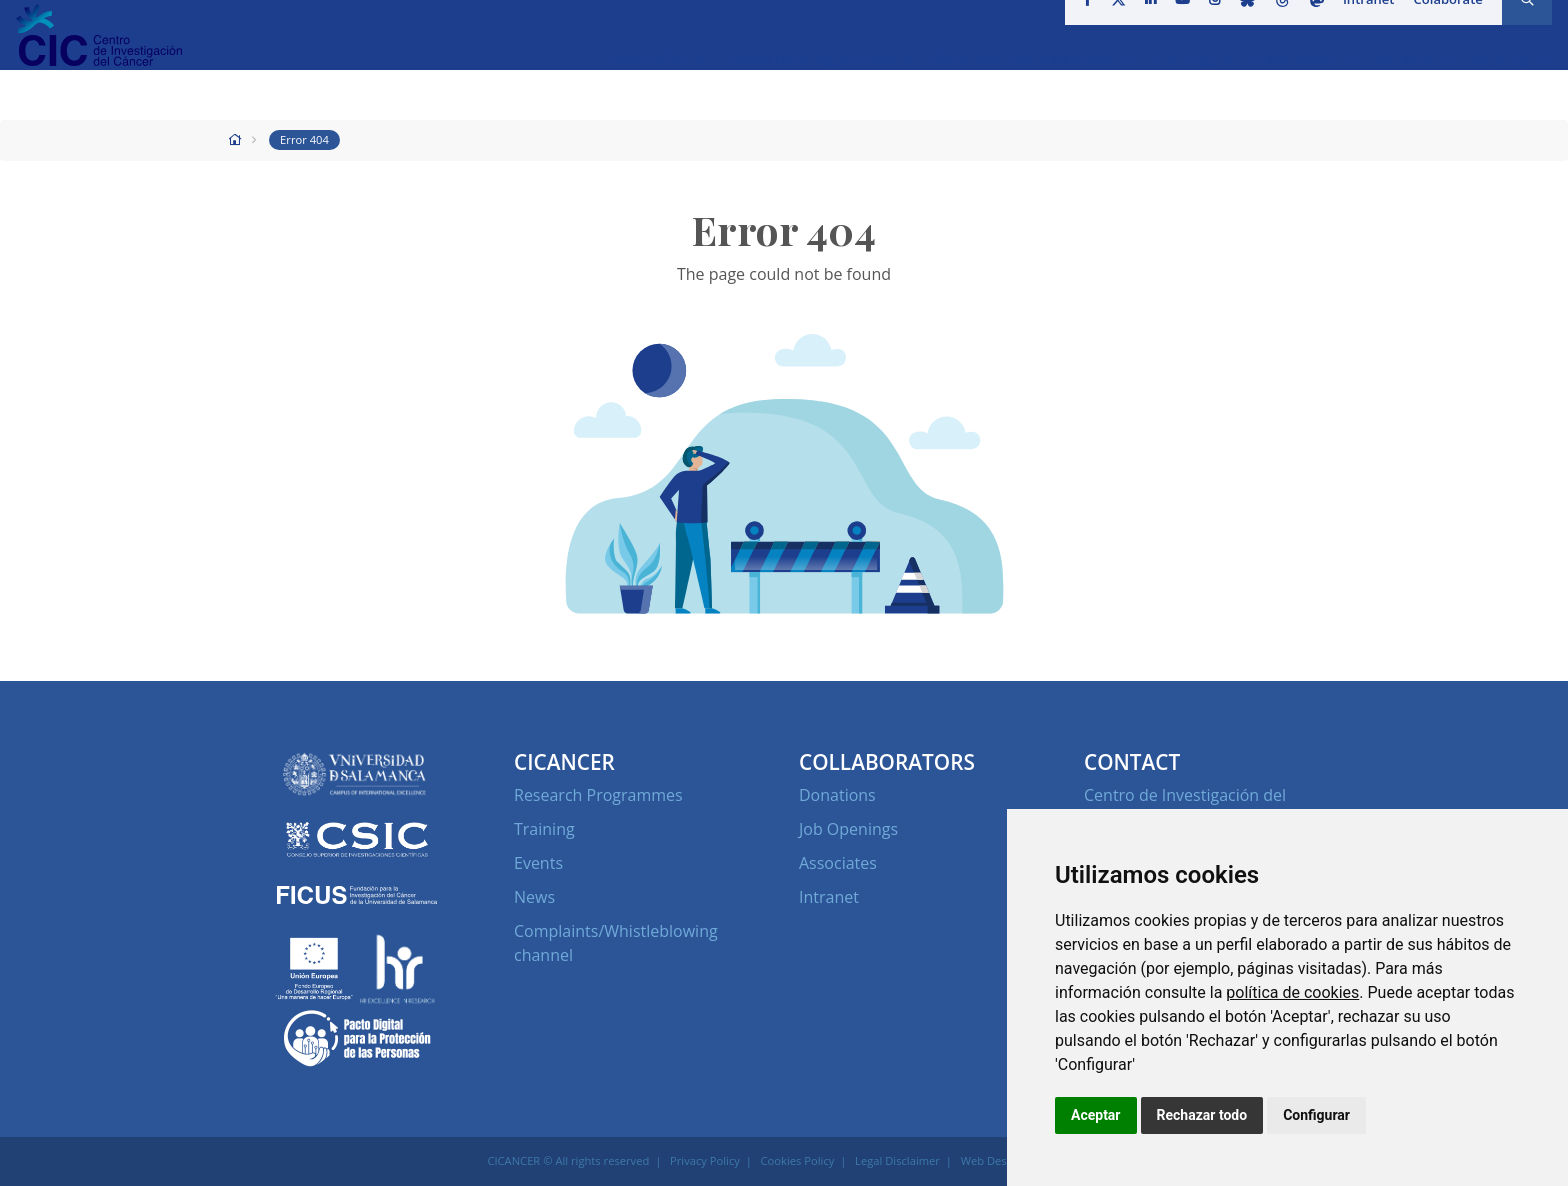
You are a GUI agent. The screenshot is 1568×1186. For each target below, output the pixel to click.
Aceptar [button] (1096, 1115)
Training (544, 829)
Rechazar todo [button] (1202, 1115)
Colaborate (1441, 24)
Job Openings (848, 829)
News (534, 897)
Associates (838, 863)
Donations (837, 795)
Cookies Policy (798, 1160)
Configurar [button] (1316, 1115)
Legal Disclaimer (897, 1160)
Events (538, 863)
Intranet (1362, 24)
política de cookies (1292, 992)
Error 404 (304, 139)
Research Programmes (598, 795)
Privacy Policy (705, 1160)
